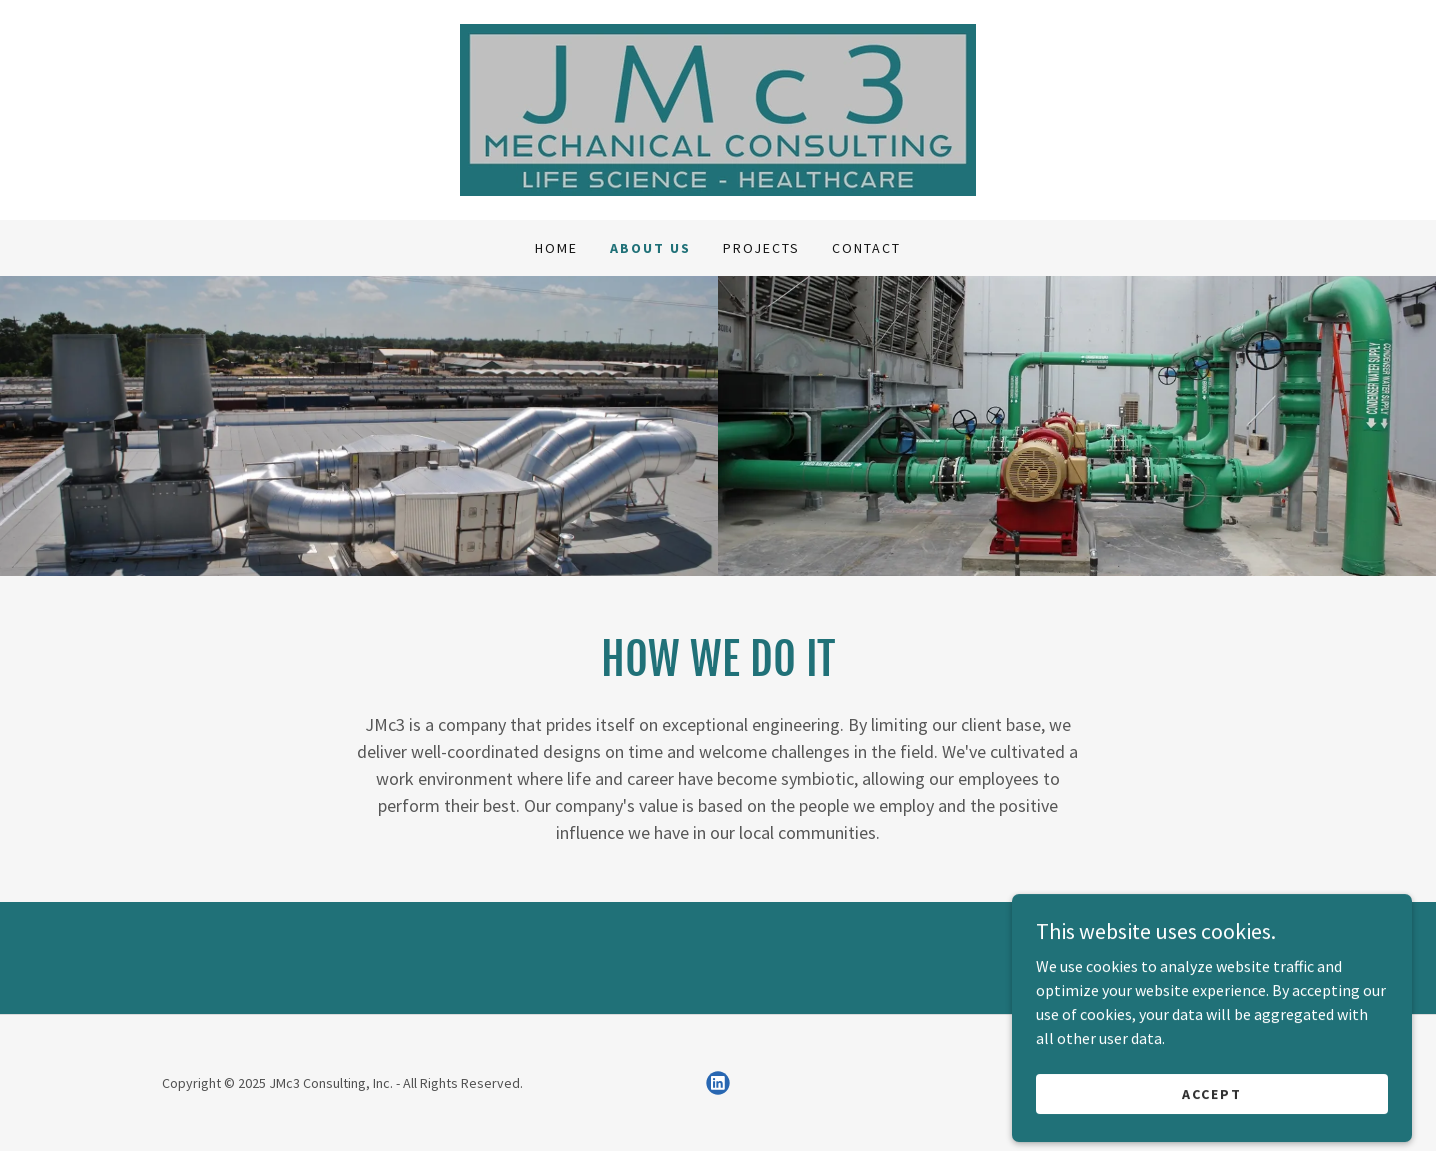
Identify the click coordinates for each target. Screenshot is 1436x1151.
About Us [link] (650, 248)
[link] (718, 108)
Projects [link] (761, 248)
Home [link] (556, 248)
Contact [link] (866, 248)
